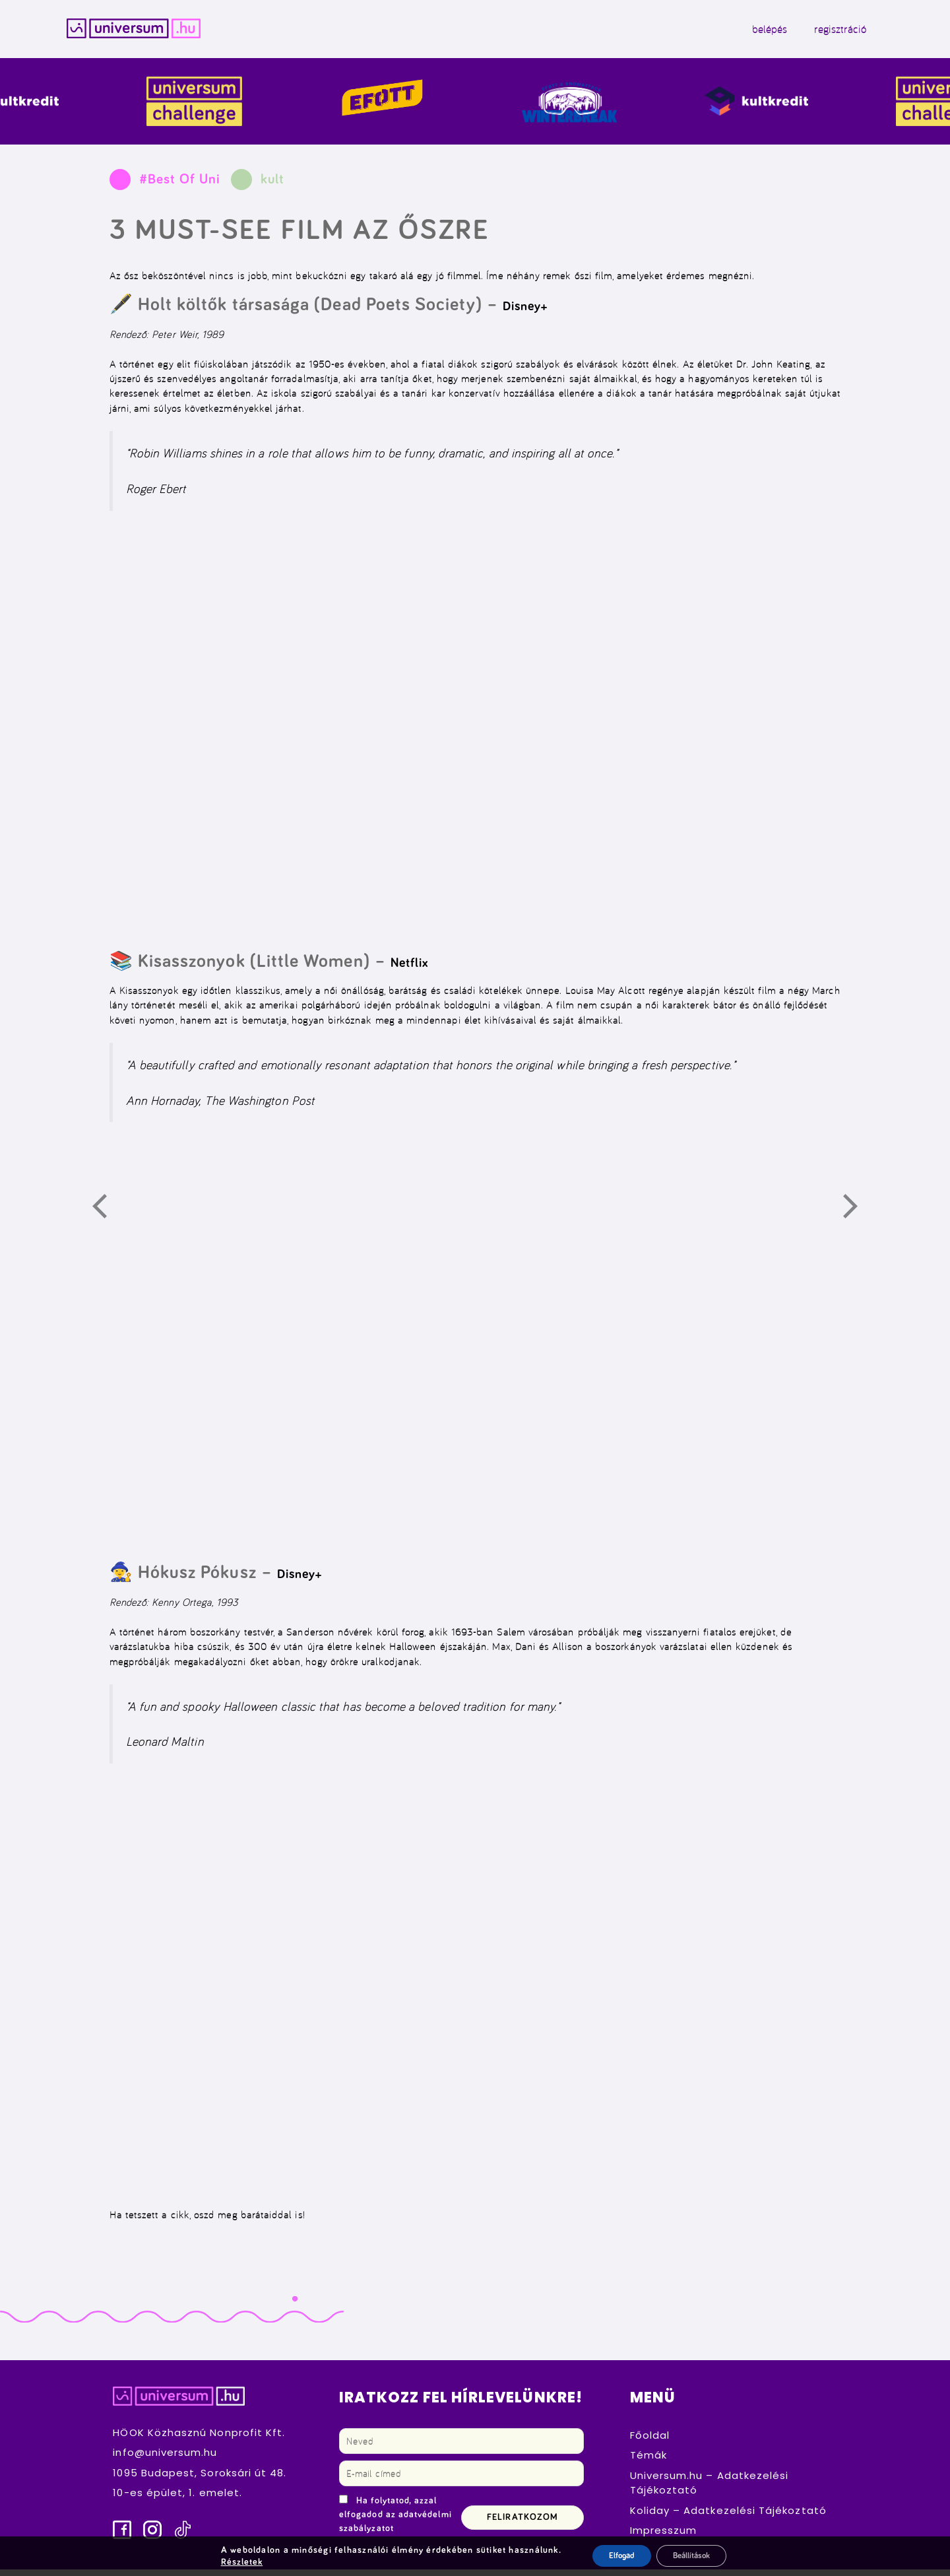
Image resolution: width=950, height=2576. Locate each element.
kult (272, 186)
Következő (857, 1215)
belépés (739, 32)
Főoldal (650, 2441)
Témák (648, 2461)
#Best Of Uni (180, 186)
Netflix (409, 968)
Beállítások (692, 2555)
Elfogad (613, 2555)
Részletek (236, 2561)
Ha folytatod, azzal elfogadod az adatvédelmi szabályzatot (395, 2520)
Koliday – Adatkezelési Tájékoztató (728, 2516)
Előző (106, 1215)
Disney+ (525, 312)
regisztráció (810, 32)
